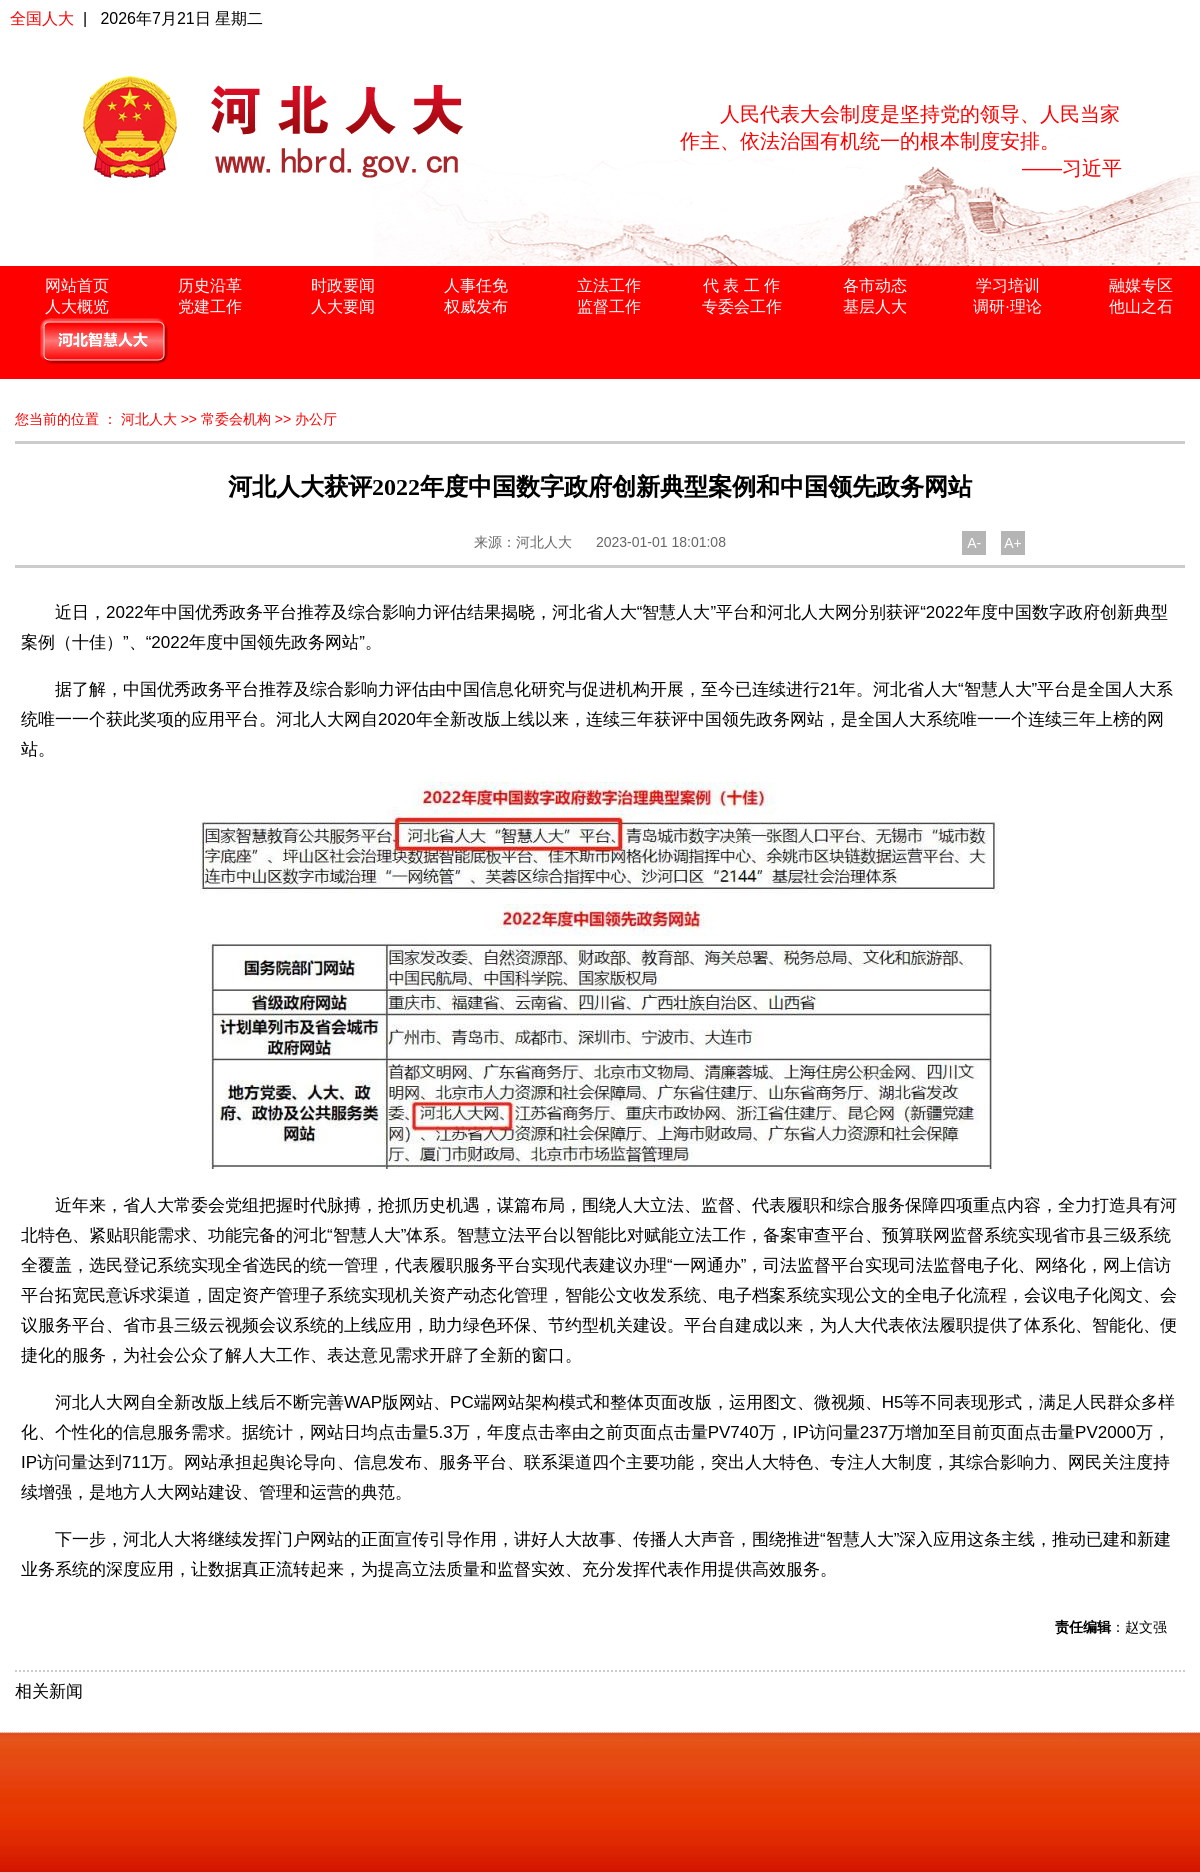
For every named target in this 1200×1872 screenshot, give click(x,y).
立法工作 (609, 285)
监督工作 (609, 306)
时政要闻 (343, 285)
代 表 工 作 (741, 285)
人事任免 (476, 285)
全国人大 (42, 18)
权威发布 (476, 306)
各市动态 (875, 285)
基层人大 (875, 306)
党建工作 (210, 306)
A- (974, 543)
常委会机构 (236, 419)
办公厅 (316, 419)
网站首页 (77, 285)
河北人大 (149, 419)
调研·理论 (1007, 306)
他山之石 (1141, 306)
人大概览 (77, 306)
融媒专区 (1141, 285)
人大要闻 (343, 306)
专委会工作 (742, 306)
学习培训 (1008, 285)
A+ (1013, 543)
